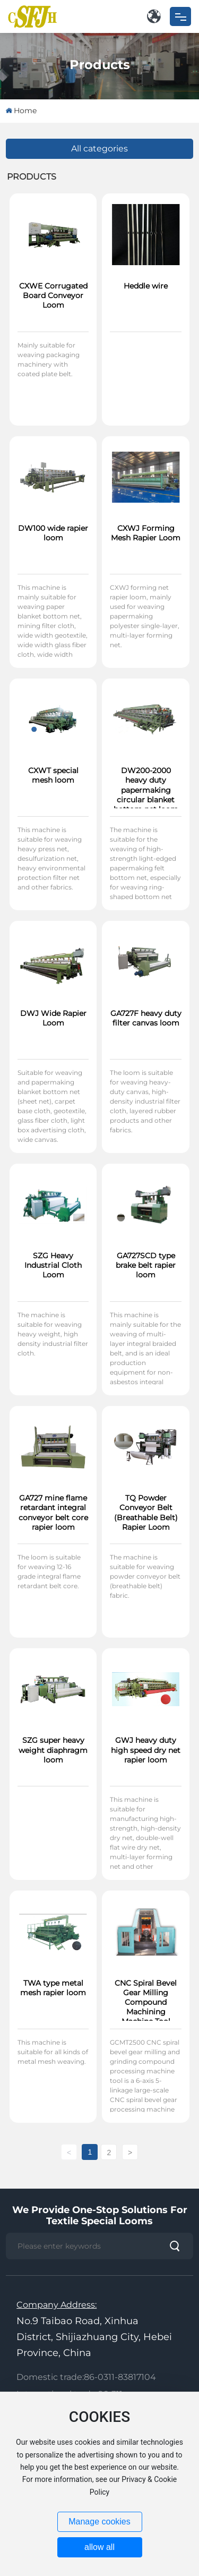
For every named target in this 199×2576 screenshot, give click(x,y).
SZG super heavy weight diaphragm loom (53, 1749)
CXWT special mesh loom (53, 775)
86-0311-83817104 (120, 2377)
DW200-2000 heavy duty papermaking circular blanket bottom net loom (146, 790)
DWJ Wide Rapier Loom (53, 1018)
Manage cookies (99, 2521)
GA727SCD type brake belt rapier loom (146, 1265)
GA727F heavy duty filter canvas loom (145, 1018)
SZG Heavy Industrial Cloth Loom (53, 1265)
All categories (99, 148)
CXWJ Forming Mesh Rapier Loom (145, 533)
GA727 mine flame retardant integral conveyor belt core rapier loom (53, 1512)
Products (100, 64)
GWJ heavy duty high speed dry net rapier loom (145, 1749)
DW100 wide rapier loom (53, 533)
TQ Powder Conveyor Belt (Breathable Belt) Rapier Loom (146, 1512)
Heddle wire (146, 286)
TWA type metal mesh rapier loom (53, 1987)
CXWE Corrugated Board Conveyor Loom (53, 295)
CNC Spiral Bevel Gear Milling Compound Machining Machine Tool (146, 2002)
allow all (99, 2547)
